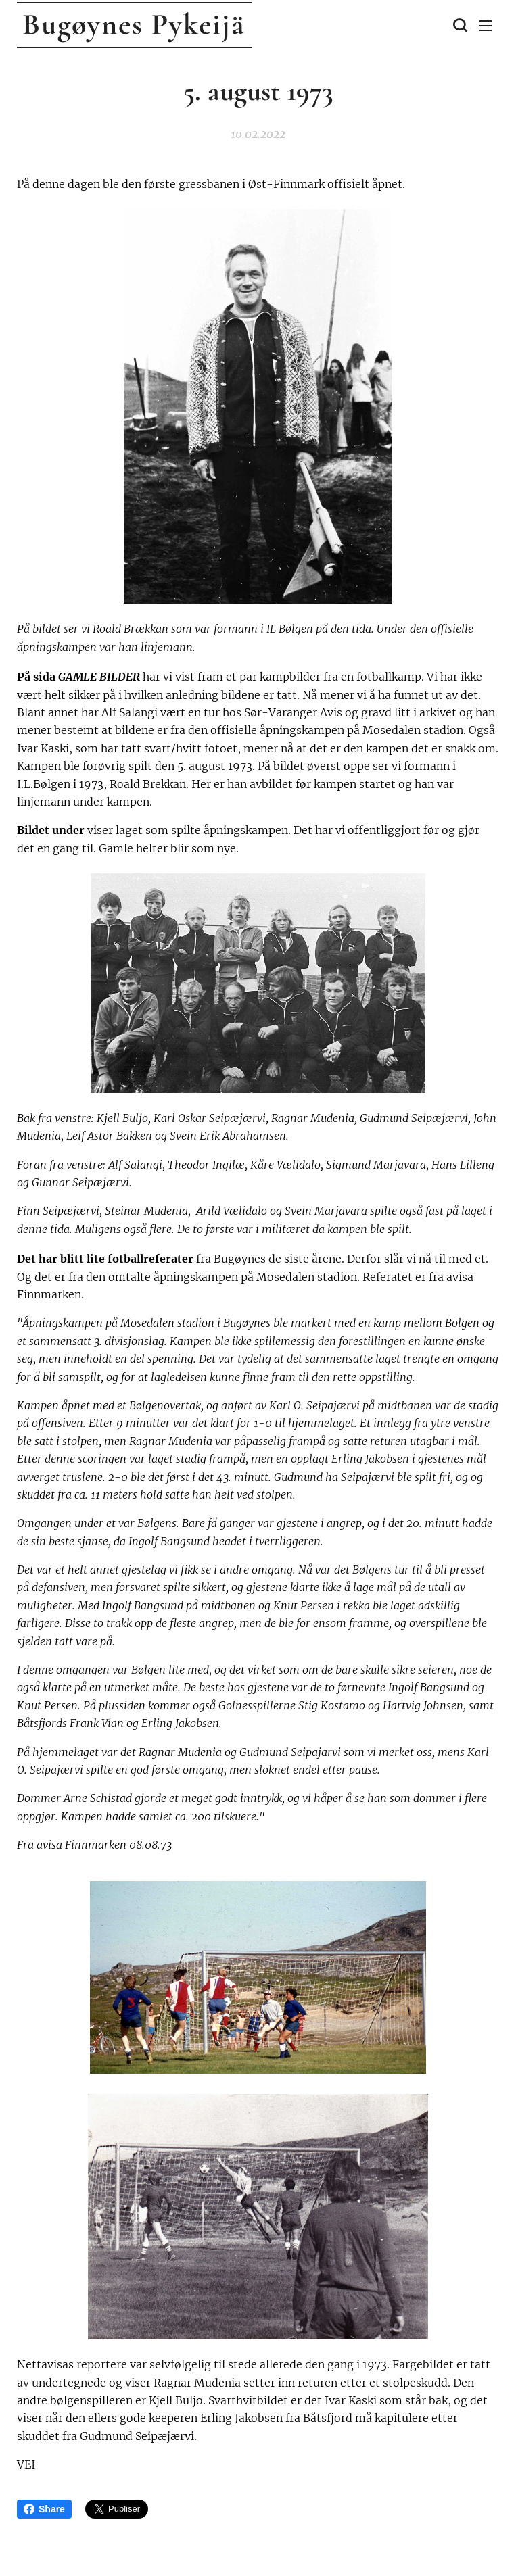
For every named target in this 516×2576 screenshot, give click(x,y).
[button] (458, 25)
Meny (485, 25)
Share (44, 2509)
